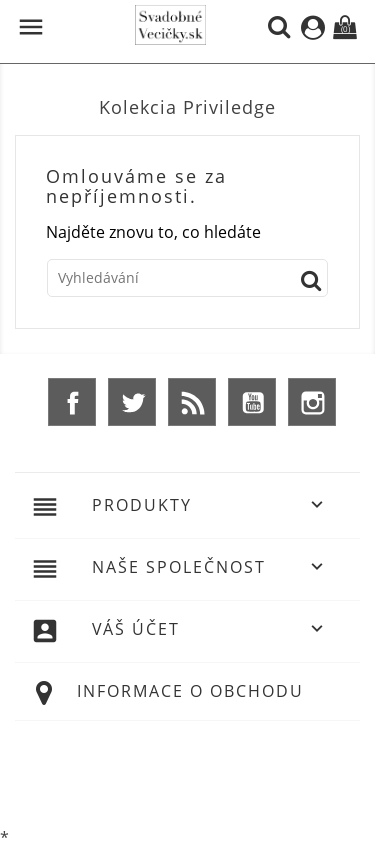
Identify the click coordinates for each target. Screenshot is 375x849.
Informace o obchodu (190, 691)
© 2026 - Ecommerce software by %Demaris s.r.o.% (188, 772)
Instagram (312, 402)
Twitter (132, 402)
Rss (192, 402)
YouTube (252, 402)
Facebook (72, 402)
